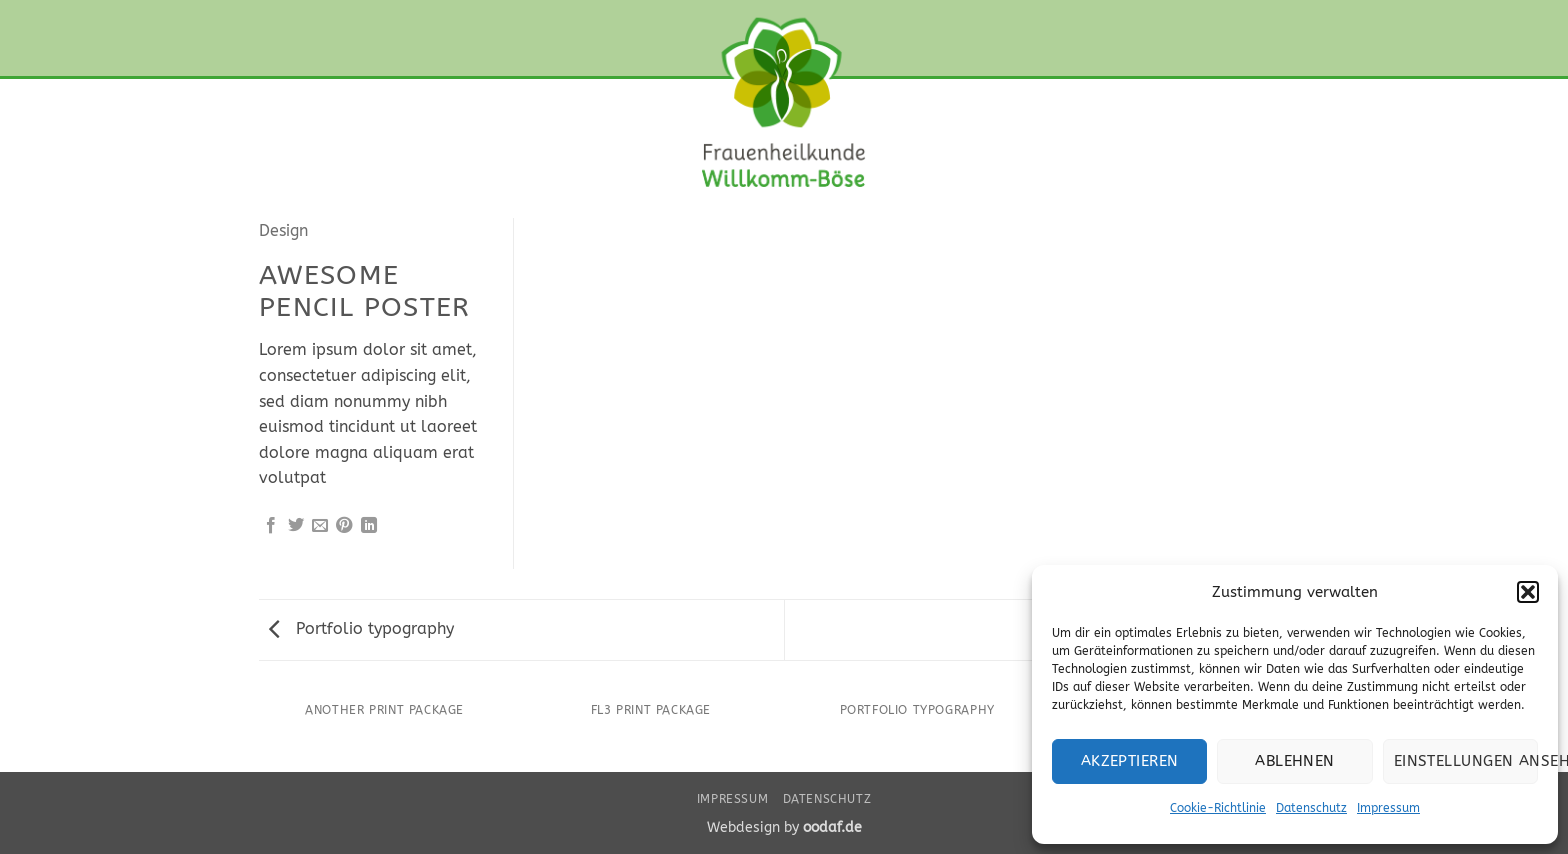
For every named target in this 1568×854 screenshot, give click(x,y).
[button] (1528, 592)
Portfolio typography (361, 628)
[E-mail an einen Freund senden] (320, 526)
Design (283, 230)
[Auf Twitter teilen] (296, 526)
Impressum (1388, 808)
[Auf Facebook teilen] (271, 526)
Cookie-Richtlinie (1218, 808)
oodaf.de (832, 827)
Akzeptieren (1130, 761)
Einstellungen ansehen (1466, 761)
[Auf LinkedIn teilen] (369, 526)
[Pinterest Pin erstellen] (344, 526)
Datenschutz (1311, 808)
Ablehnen (1295, 761)
